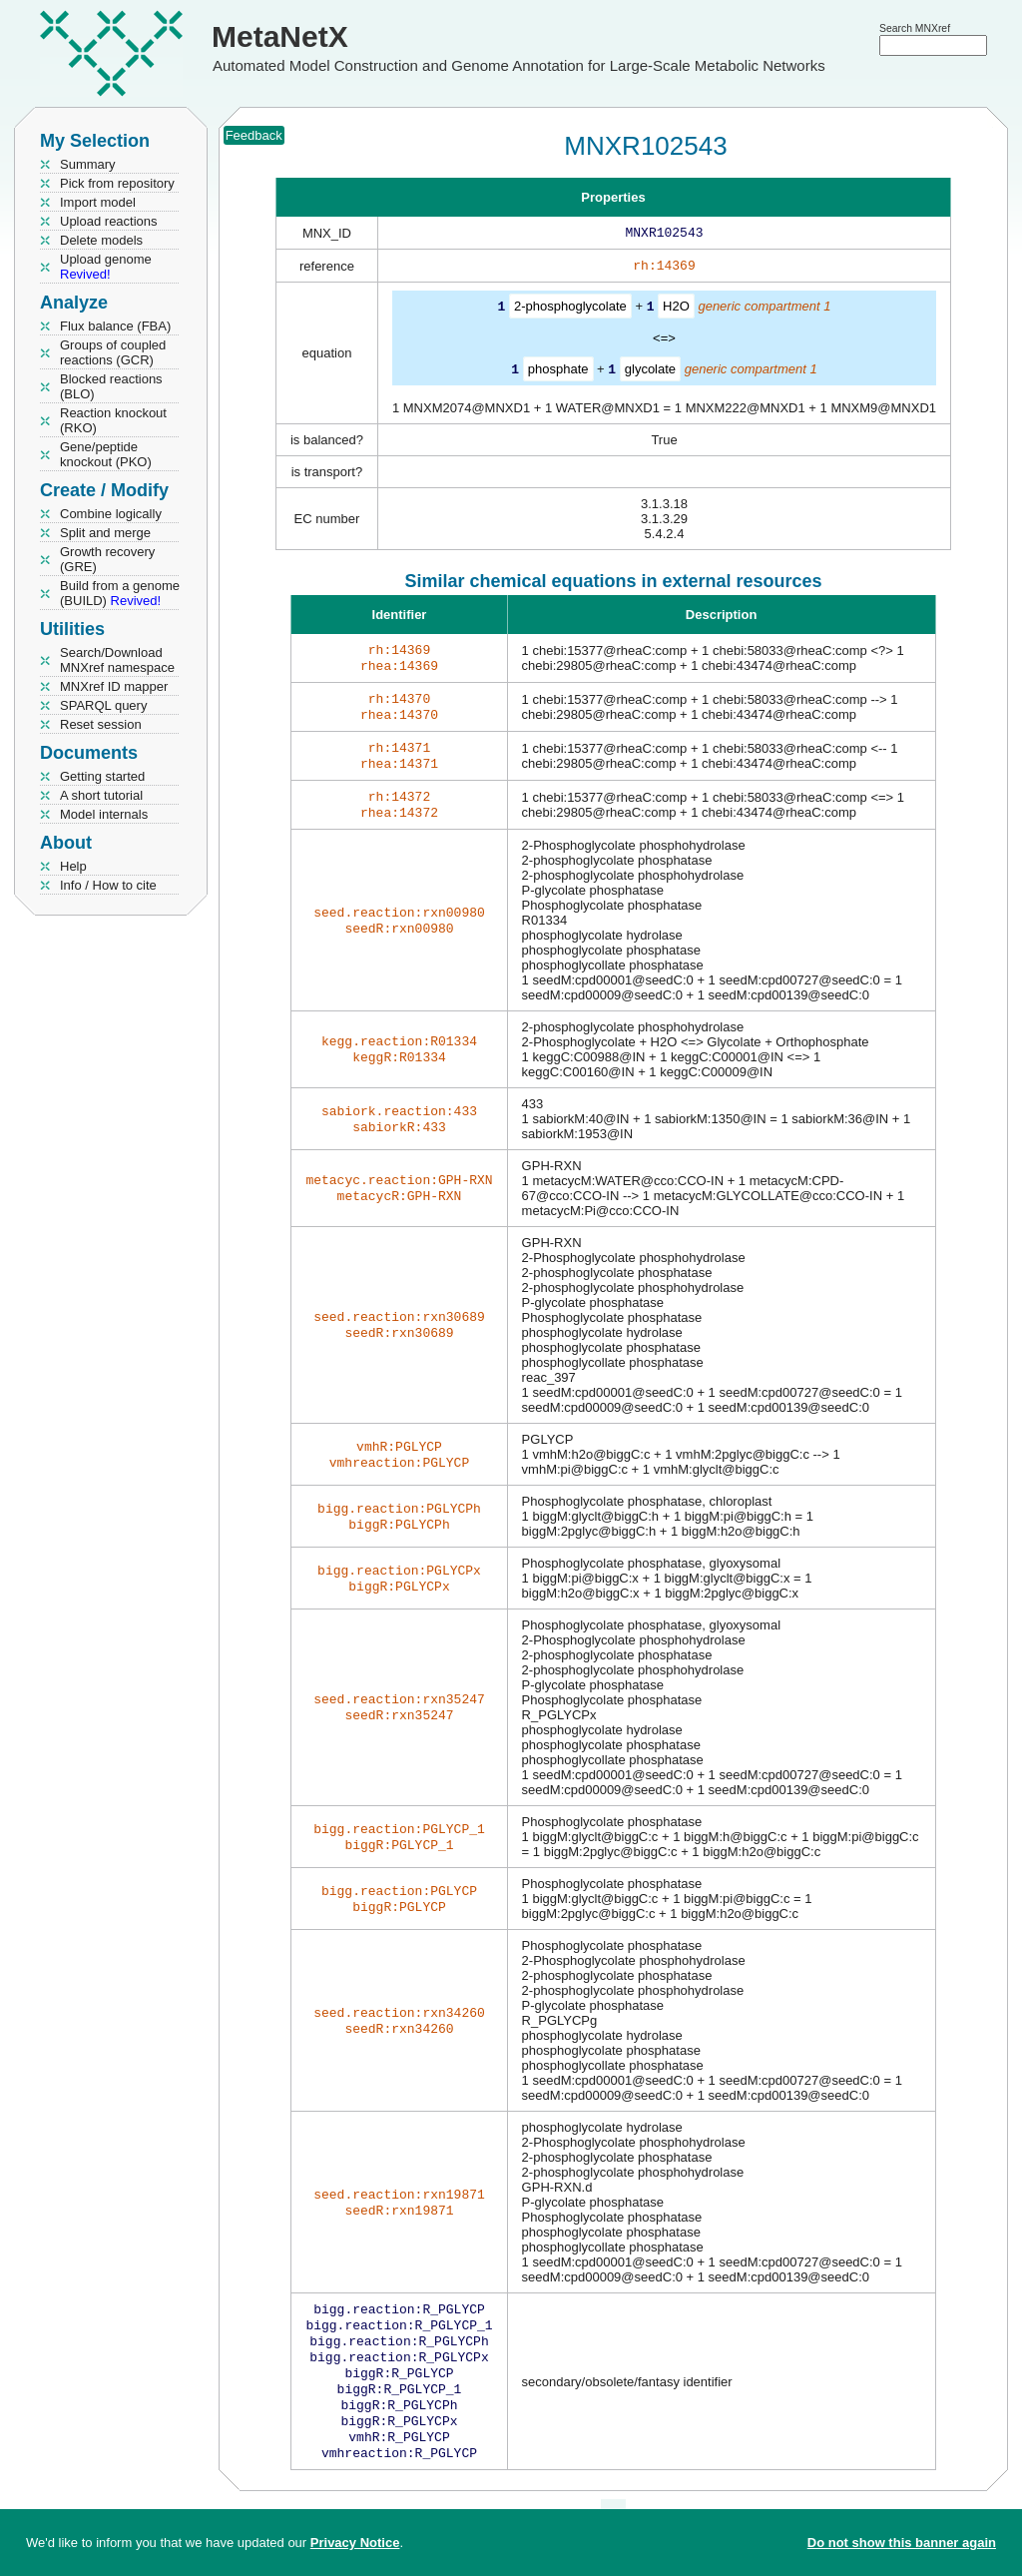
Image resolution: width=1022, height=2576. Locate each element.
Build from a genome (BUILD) (120, 593)
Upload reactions (109, 221)
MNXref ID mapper (114, 686)
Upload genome (106, 267)
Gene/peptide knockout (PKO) (106, 454)
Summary (88, 164)
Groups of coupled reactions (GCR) (113, 352)
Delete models (101, 240)
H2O (676, 310)
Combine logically (111, 513)
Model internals (104, 814)
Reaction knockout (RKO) (113, 420)
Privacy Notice (355, 2542)
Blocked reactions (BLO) (111, 386)
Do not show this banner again (901, 2542)
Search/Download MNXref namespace (117, 660)
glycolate (650, 371)
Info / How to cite (108, 885)
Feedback (254, 135)
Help (73, 866)
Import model (98, 202)
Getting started (102, 776)
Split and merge (105, 532)
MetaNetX (280, 36)
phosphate (558, 371)
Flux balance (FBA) (115, 326)
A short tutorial (101, 795)
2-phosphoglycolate (570, 310)
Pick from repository (117, 183)
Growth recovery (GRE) (107, 559)
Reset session (101, 724)
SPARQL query (103, 705)
